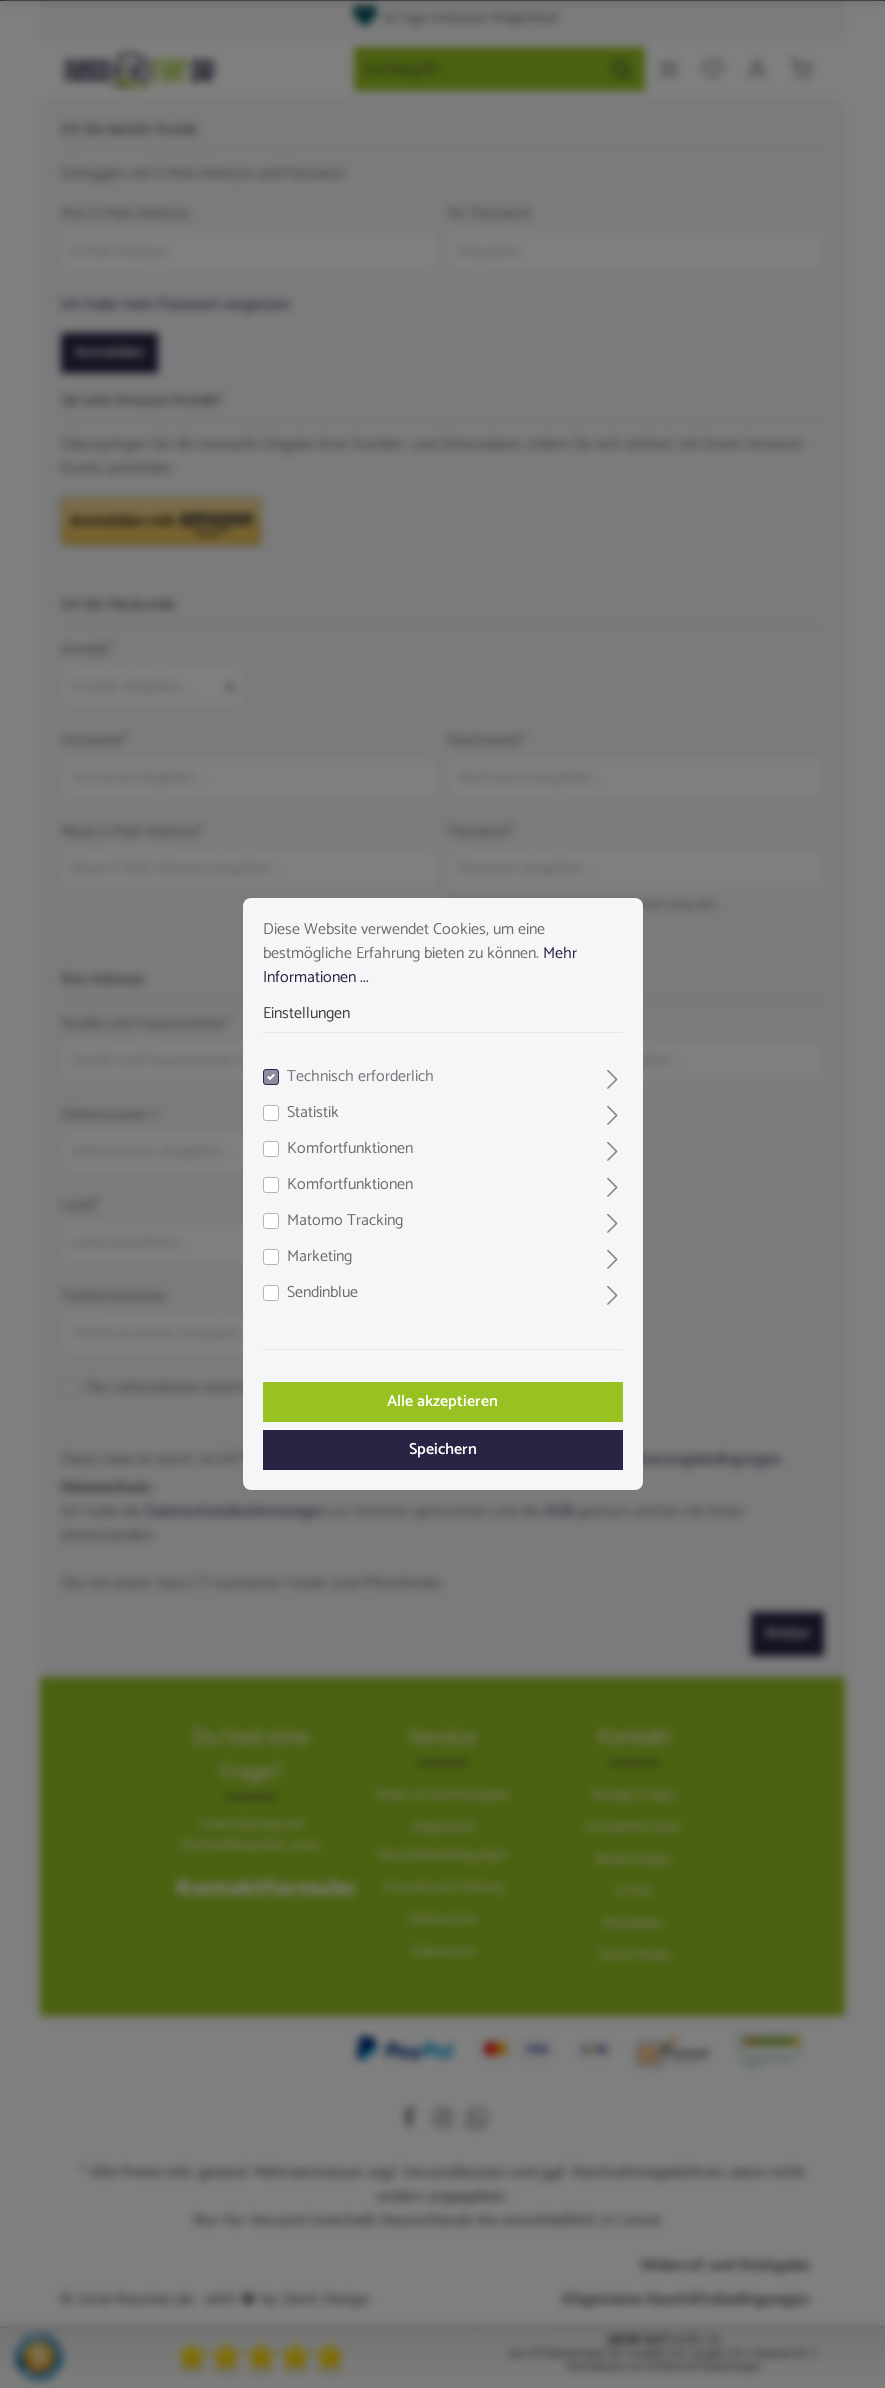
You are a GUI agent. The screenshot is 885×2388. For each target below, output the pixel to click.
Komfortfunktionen (350, 1149)
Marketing (319, 1257)
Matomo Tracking (345, 1221)
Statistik (313, 1113)
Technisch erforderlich (360, 1077)
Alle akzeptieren (442, 1401)
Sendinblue (322, 1293)
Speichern (443, 1449)
